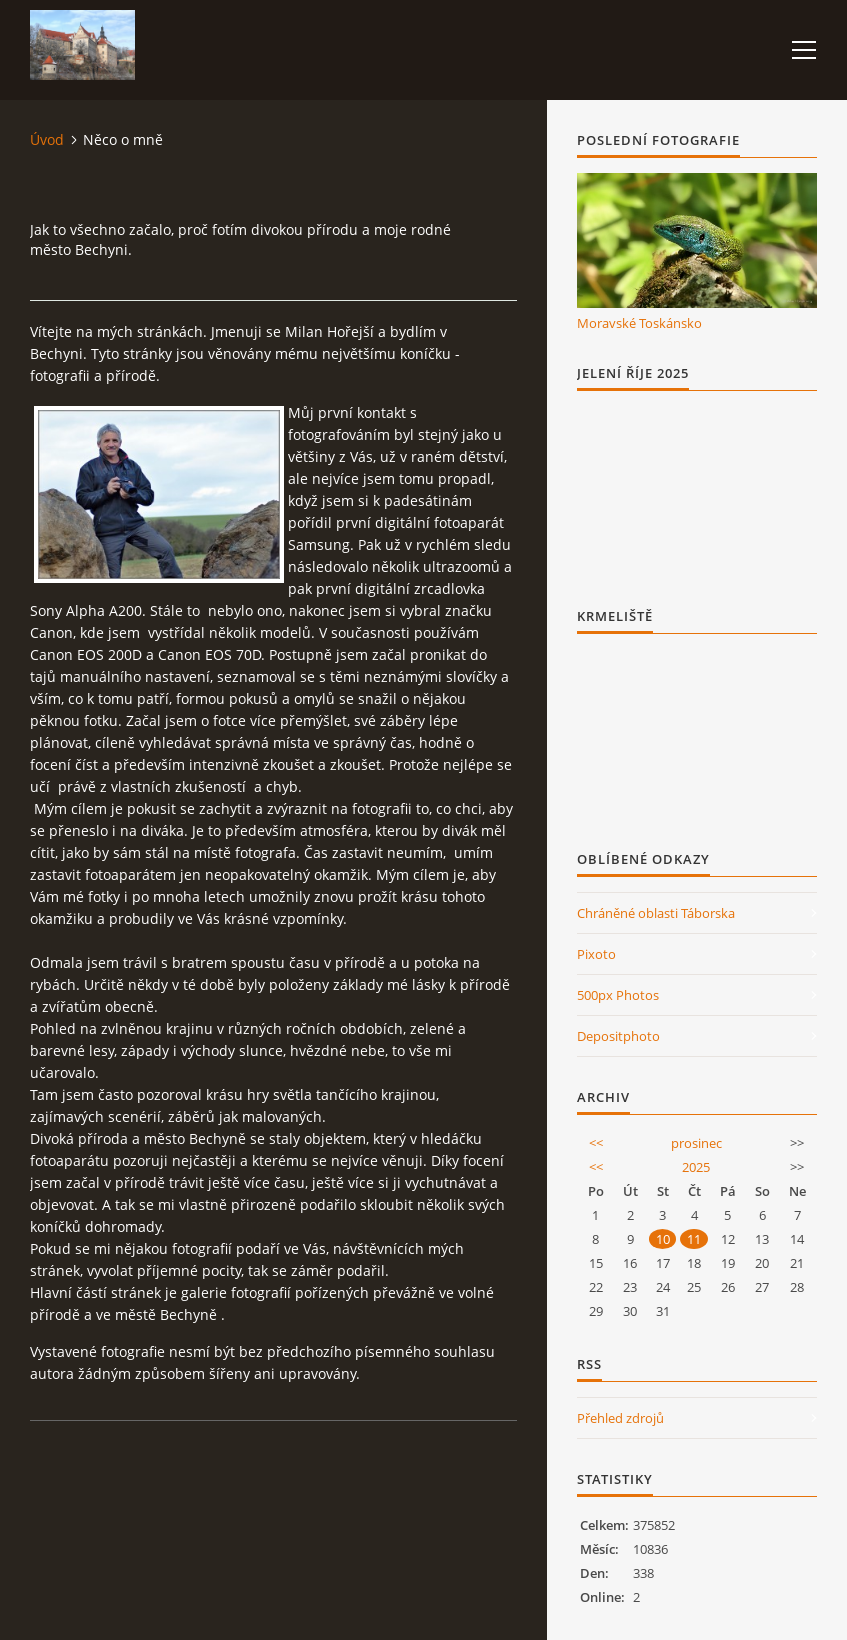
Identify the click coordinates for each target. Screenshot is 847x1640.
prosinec (696, 1143)
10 (663, 1239)
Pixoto (596, 954)
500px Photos (618, 995)
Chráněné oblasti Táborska (656, 913)
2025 (696, 1167)
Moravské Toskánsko (639, 323)
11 (694, 1239)
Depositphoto (618, 1036)
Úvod (47, 139)
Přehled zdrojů (620, 1418)
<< (596, 1143)
